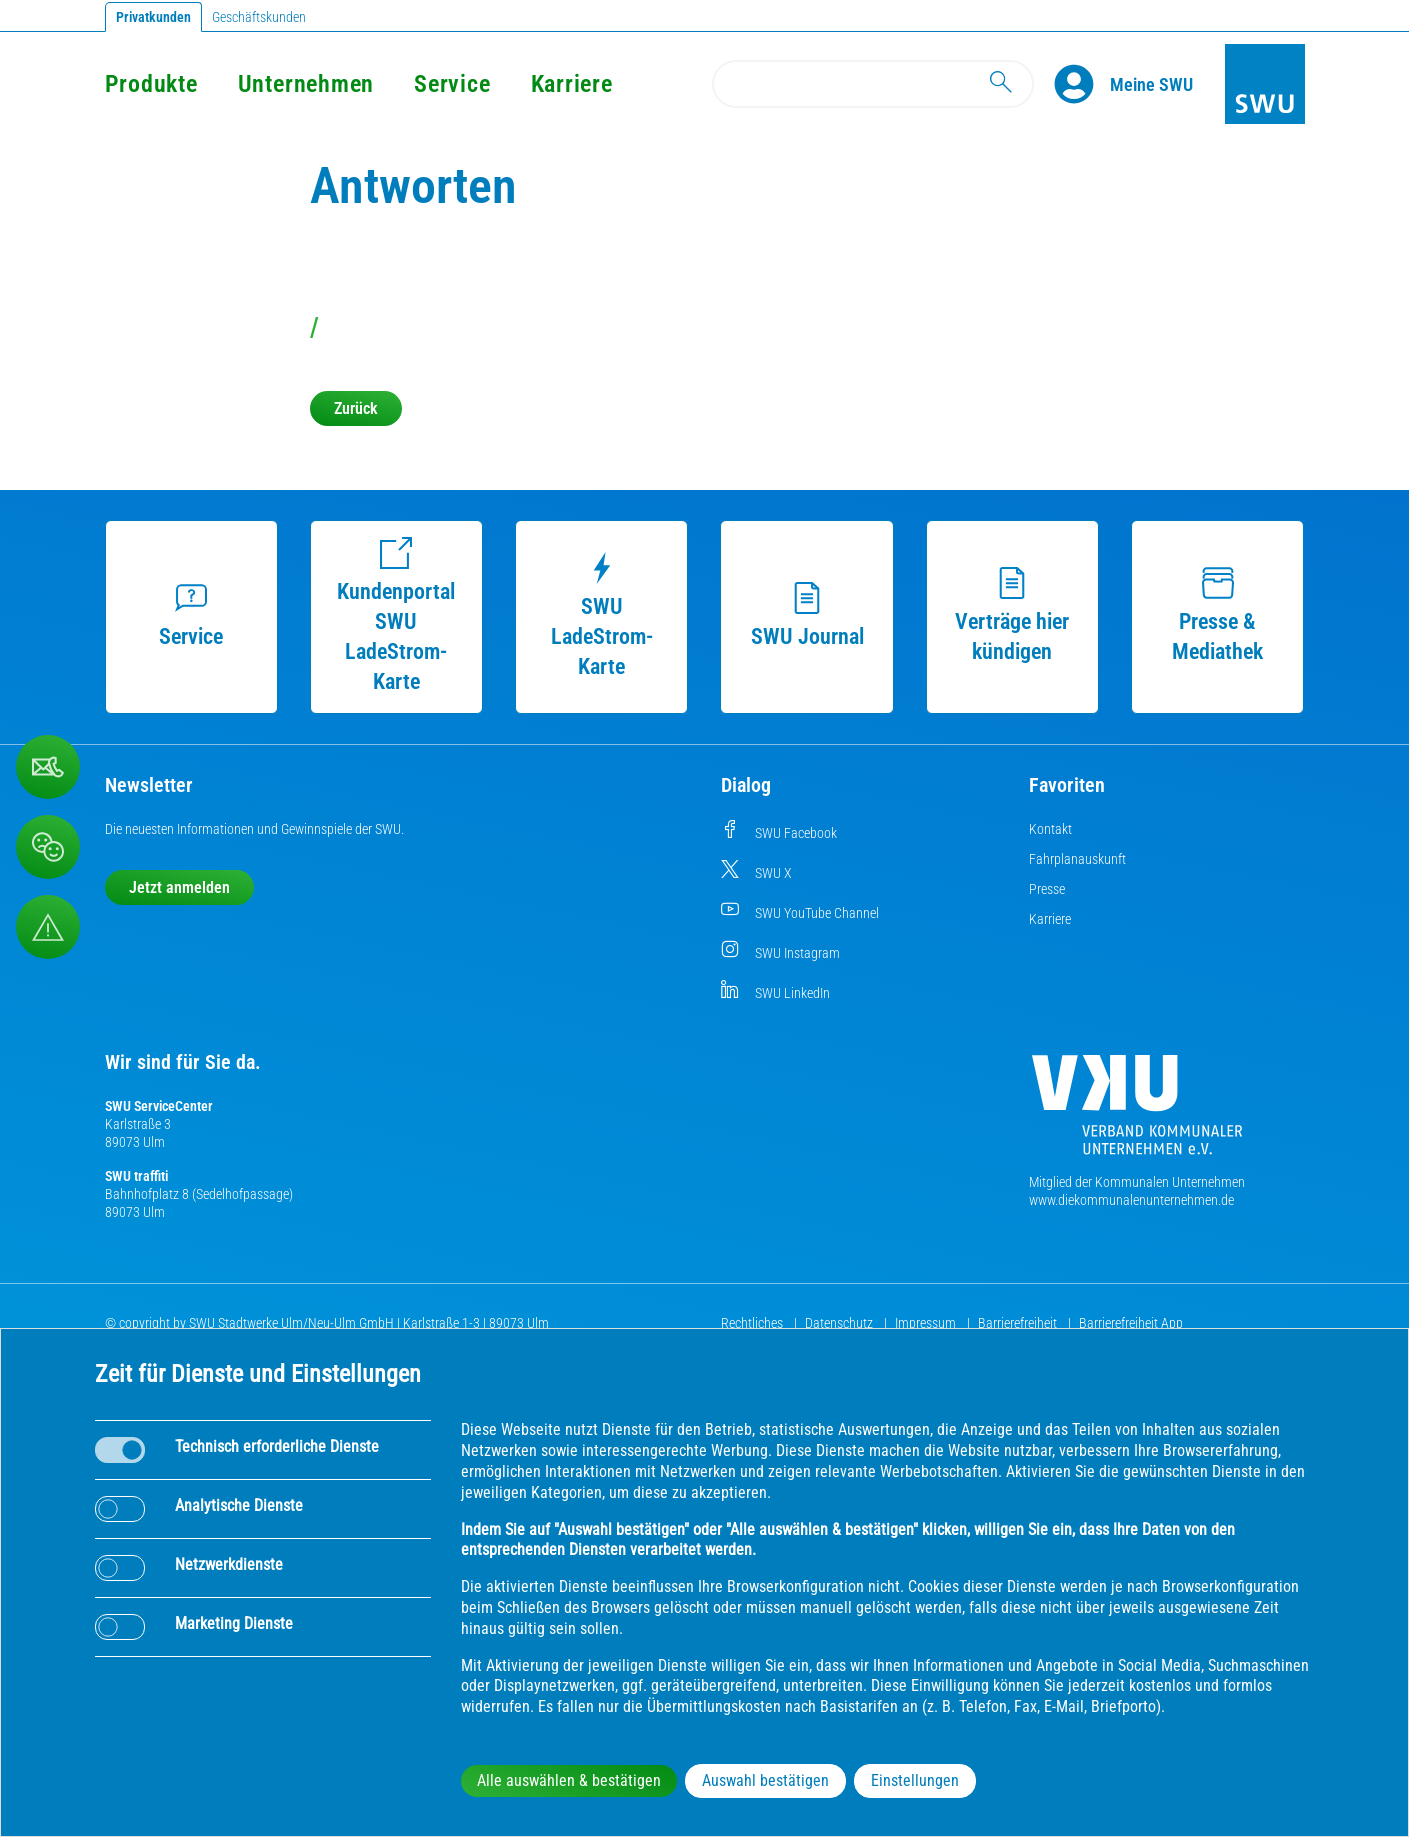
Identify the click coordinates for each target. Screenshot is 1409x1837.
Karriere (572, 84)
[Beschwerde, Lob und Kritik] (48, 847)
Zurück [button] (356, 408)
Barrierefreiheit (1019, 1323)
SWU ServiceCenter (159, 1106)
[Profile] (1082, 84)
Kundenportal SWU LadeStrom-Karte (396, 615)
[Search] (873, 84)
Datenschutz (840, 1323)
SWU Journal (807, 615)
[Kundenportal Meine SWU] (1151, 84)
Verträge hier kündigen (1012, 615)
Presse (1047, 889)
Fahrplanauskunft (1077, 859)
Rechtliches (753, 1323)
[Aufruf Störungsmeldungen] (48, 927)
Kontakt (1050, 829)
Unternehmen (306, 84)
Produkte (151, 84)
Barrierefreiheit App (1131, 1323)
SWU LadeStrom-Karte (602, 615)
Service (452, 84)
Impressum (927, 1323)
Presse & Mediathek (1217, 615)
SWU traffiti (136, 1176)
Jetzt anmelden (179, 887)
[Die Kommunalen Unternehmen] (1137, 1112)
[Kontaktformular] (48, 767)
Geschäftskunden (259, 17)
